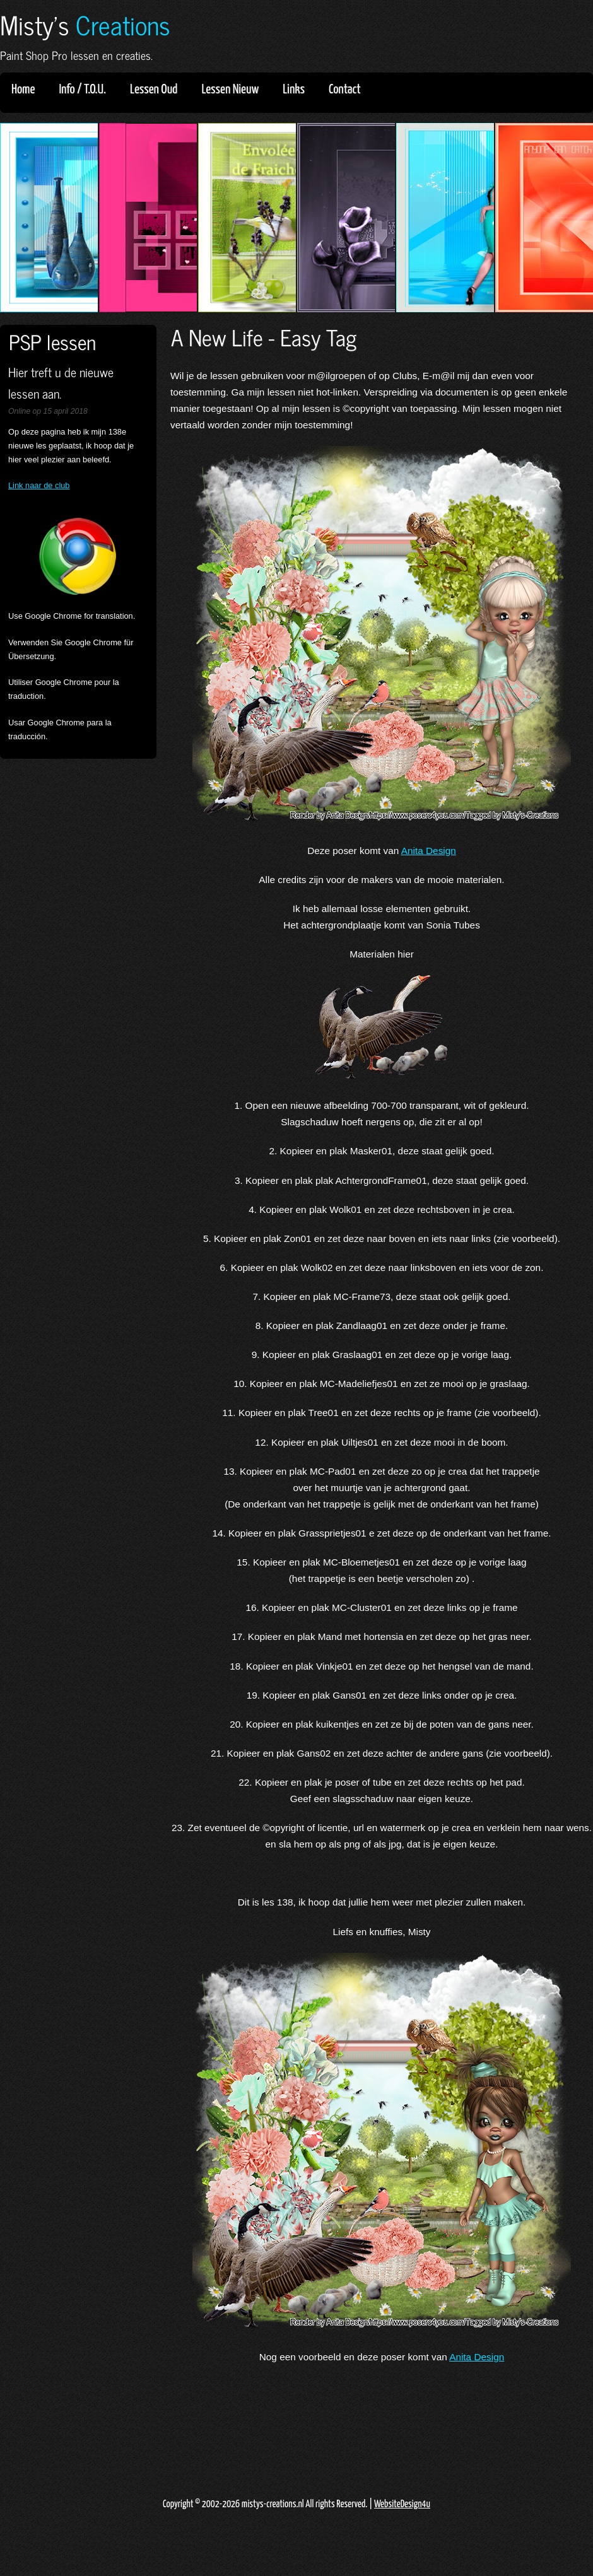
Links (298, 89)
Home (23, 89)
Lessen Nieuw (234, 89)
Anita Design (428, 850)
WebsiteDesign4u (402, 2504)
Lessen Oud (157, 89)
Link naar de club (38, 485)
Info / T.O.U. (82, 89)
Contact (345, 89)
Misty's (85, 24)
